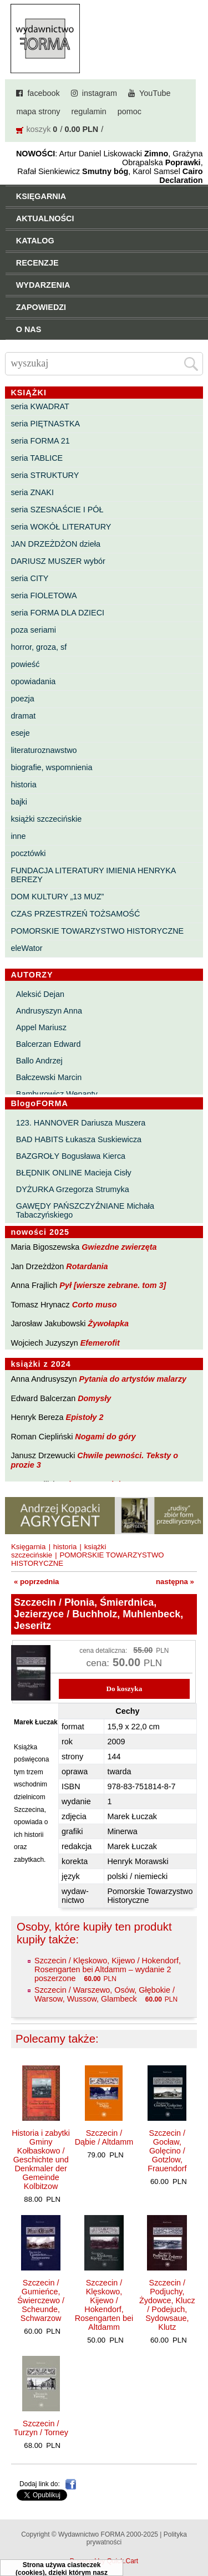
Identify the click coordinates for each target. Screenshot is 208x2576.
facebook (43, 93)
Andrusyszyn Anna (49, 1010)
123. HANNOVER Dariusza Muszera (81, 1122)
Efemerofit (100, 1342)
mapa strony (38, 111)
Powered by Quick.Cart (104, 2561)
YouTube (155, 93)
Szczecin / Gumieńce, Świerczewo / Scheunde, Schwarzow (40, 2300)
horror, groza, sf (39, 647)
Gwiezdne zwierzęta (119, 1247)
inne (18, 836)
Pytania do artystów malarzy (133, 1378)
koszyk (38, 129)
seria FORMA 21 (40, 440)
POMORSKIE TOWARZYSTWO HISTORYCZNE (97, 930)
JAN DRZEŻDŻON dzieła (55, 543)
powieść (25, 664)
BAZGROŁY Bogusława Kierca (70, 1156)
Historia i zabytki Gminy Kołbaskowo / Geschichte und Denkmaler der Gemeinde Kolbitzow (41, 2160)
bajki (19, 801)
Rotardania (87, 1266)
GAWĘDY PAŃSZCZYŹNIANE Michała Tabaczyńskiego (85, 1210)
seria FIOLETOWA (44, 595)
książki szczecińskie (46, 818)
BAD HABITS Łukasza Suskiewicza (78, 1139)
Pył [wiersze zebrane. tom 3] (112, 1285)
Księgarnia (28, 1546)
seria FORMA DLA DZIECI (57, 612)
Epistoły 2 (85, 1417)
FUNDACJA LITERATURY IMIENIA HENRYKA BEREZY (93, 875)
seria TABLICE (37, 458)
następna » (175, 1581)
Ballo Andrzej (39, 1060)
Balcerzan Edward (48, 1044)
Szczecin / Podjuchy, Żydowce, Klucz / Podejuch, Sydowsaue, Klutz (167, 2304)
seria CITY (29, 578)
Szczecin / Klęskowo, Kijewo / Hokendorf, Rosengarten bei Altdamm (104, 2304)
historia (23, 784)
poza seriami (33, 629)
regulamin (89, 111)
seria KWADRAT (40, 406)
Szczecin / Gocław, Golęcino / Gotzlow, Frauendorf (167, 2151)
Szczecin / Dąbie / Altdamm (104, 2137)
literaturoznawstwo (44, 750)
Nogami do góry (105, 1436)
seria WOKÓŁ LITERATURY (61, 526)
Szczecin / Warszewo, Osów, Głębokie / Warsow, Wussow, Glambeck (104, 1994)
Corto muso (94, 1304)
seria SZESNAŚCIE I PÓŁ (57, 509)
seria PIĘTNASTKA (45, 423)
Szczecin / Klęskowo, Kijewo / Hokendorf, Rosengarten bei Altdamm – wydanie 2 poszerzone (107, 1969)
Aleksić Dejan (40, 994)
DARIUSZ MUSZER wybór (58, 561)
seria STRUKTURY (45, 475)
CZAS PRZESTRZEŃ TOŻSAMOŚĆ (75, 913)
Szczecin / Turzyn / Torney (40, 2428)
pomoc (129, 111)
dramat (23, 715)
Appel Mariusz (41, 1027)
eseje (20, 733)
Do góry (196, 2535)
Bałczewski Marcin (49, 1077)
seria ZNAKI (32, 492)
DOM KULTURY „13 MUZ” (57, 896)
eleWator (26, 948)
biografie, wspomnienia (51, 767)
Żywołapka (108, 1323)
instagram (99, 93)
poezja (22, 698)
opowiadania (33, 681)
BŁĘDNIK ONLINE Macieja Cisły (73, 1172)
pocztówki (28, 853)
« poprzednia (36, 1581)
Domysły (94, 1398)
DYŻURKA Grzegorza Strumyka (72, 1189)
